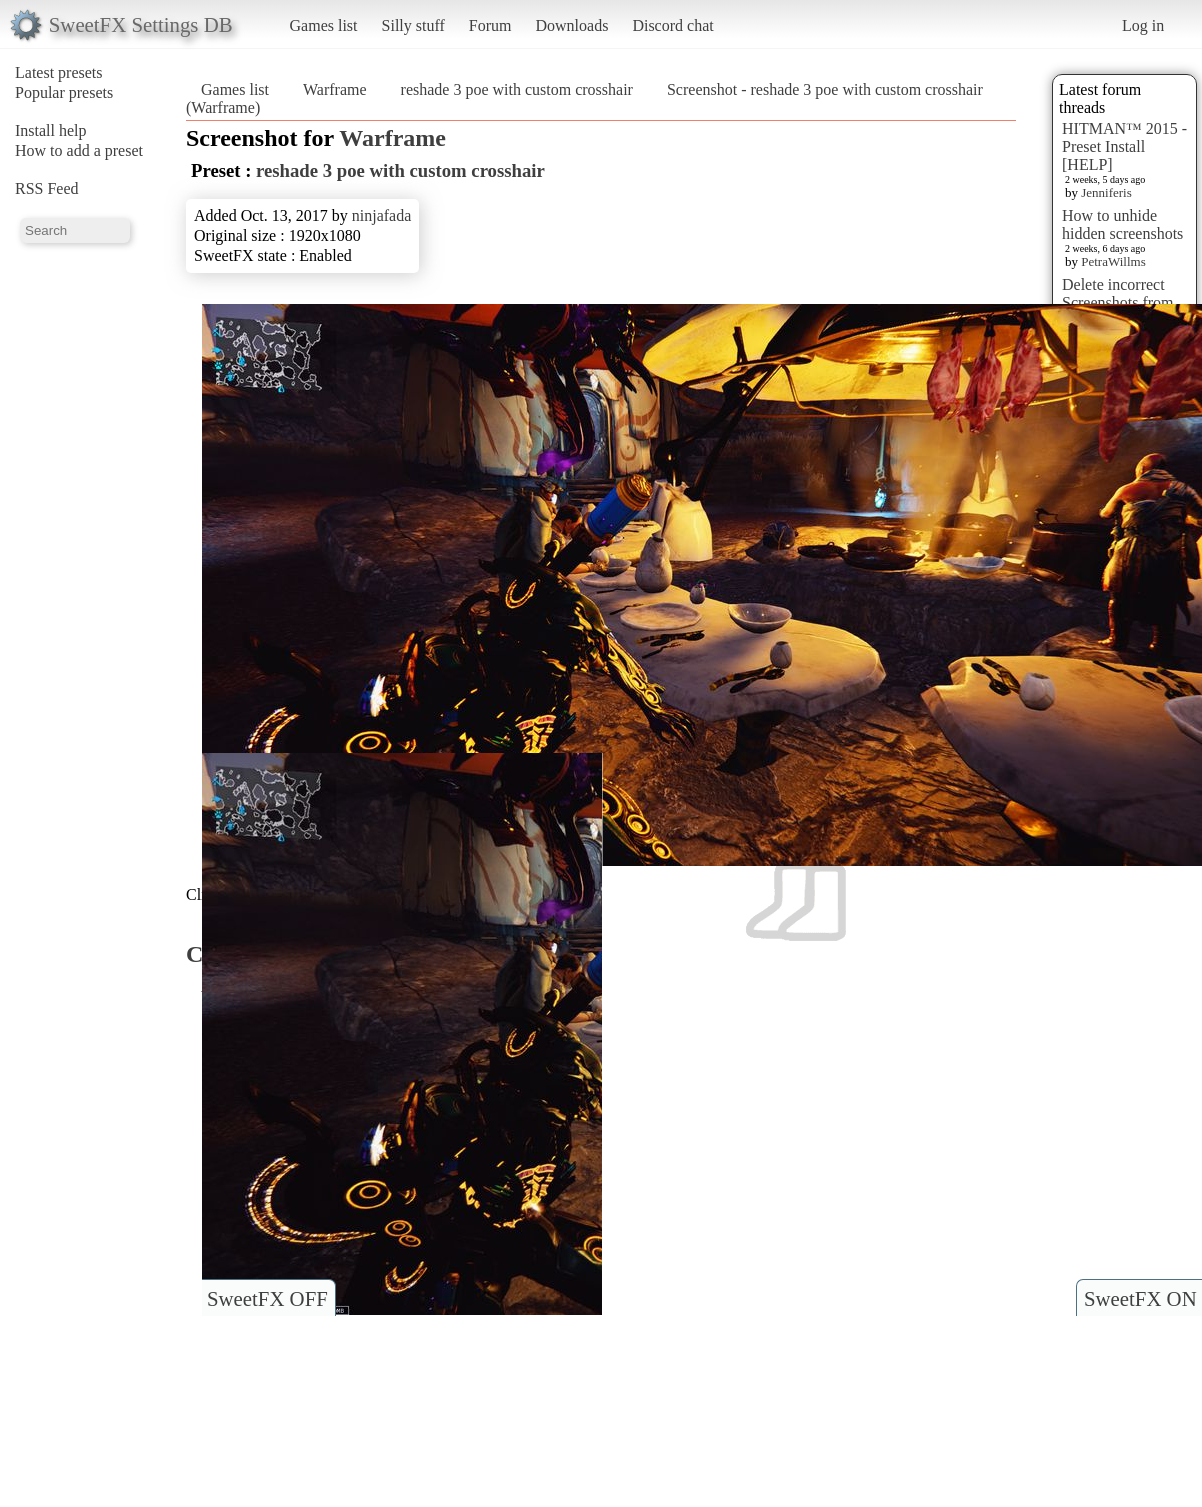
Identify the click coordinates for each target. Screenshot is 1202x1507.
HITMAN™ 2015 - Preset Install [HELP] (1124, 146)
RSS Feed (47, 188)
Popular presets (64, 92)
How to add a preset (79, 150)
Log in (1143, 25)
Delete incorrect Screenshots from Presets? (1118, 302)
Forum (490, 25)
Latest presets (59, 72)
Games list (324, 25)
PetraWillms (1113, 261)
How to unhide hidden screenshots (1122, 224)
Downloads (571, 25)
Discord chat (672, 25)
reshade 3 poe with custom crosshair (517, 89)
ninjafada (382, 215)
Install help (51, 130)
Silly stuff (413, 25)
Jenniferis (1106, 192)
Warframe (335, 89)
